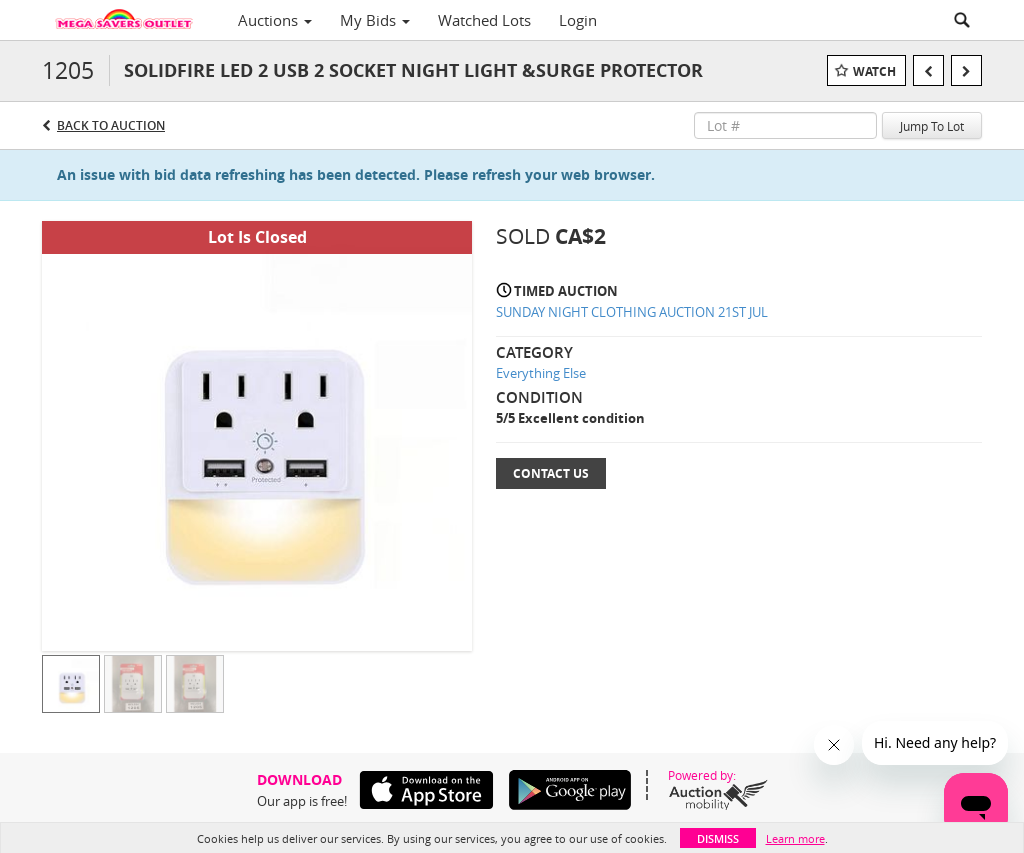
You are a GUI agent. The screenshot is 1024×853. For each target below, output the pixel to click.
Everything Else (541, 373)
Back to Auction (111, 125)
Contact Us (551, 473)
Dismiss (718, 838)
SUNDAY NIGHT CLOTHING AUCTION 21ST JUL (632, 312)
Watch (874, 71)
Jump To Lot (932, 126)
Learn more (795, 838)
